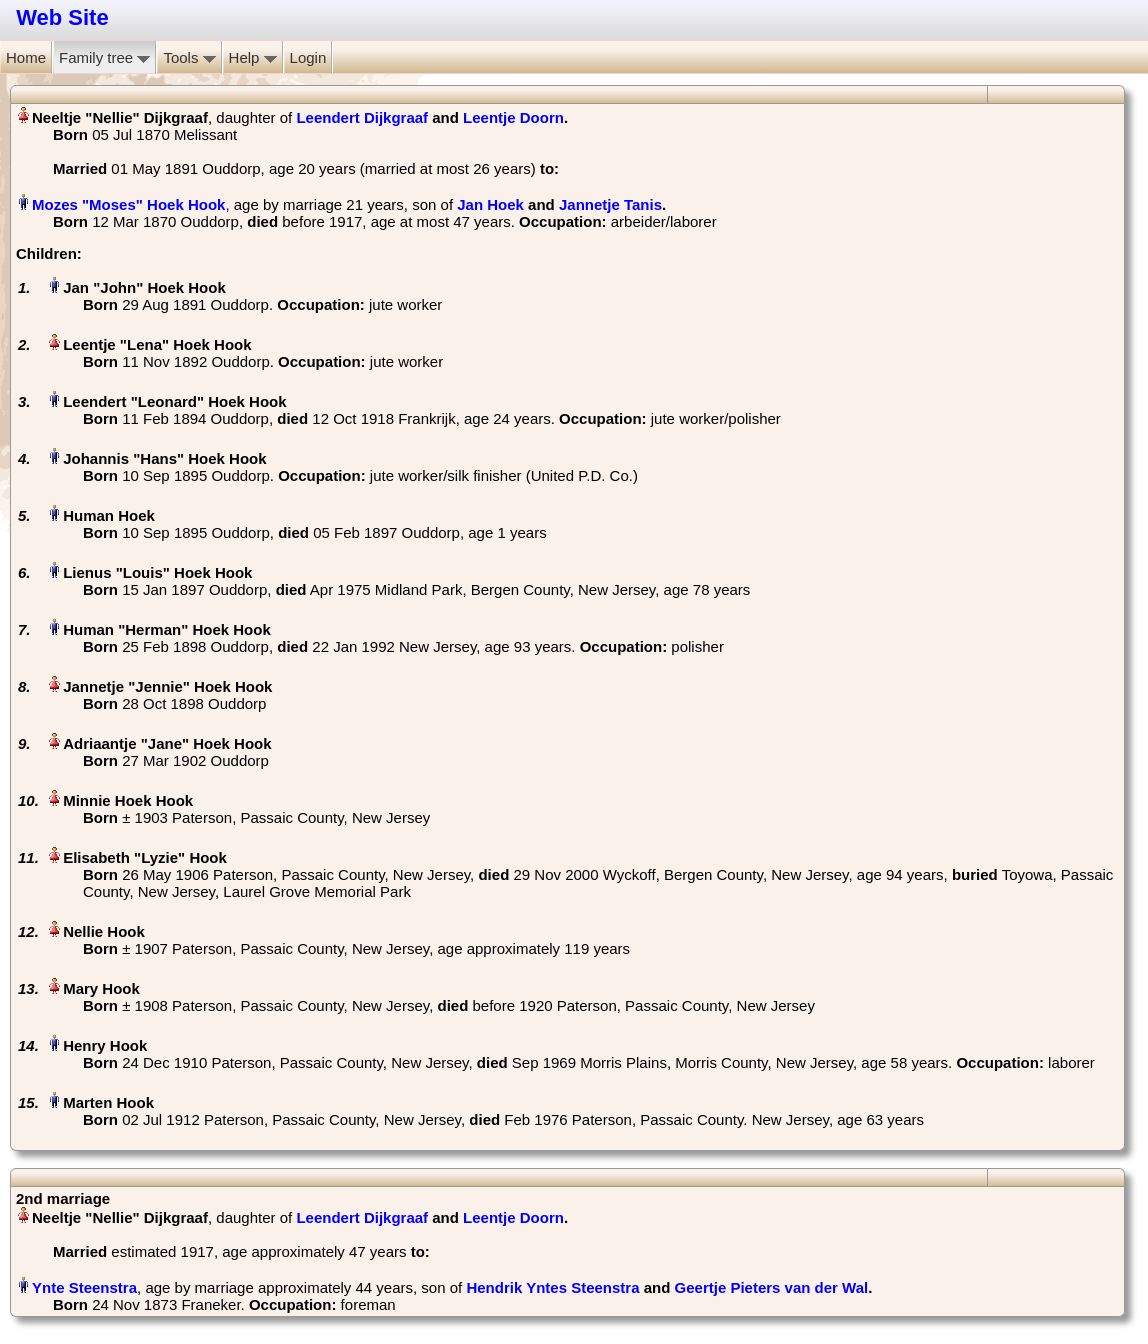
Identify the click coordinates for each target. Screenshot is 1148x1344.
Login (308, 57)
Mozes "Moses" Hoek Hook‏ (128, 204)
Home (26, 57)
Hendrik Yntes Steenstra (552, 1287)
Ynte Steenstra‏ (84, 1287)
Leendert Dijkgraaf (362, 117)
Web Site (62, 17)
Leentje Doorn (513, 117)
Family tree (104, 57)
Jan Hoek (490, 204)
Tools (189, 57)
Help (253, 57)
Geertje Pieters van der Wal (772, 1287)
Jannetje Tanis (610, 204)
